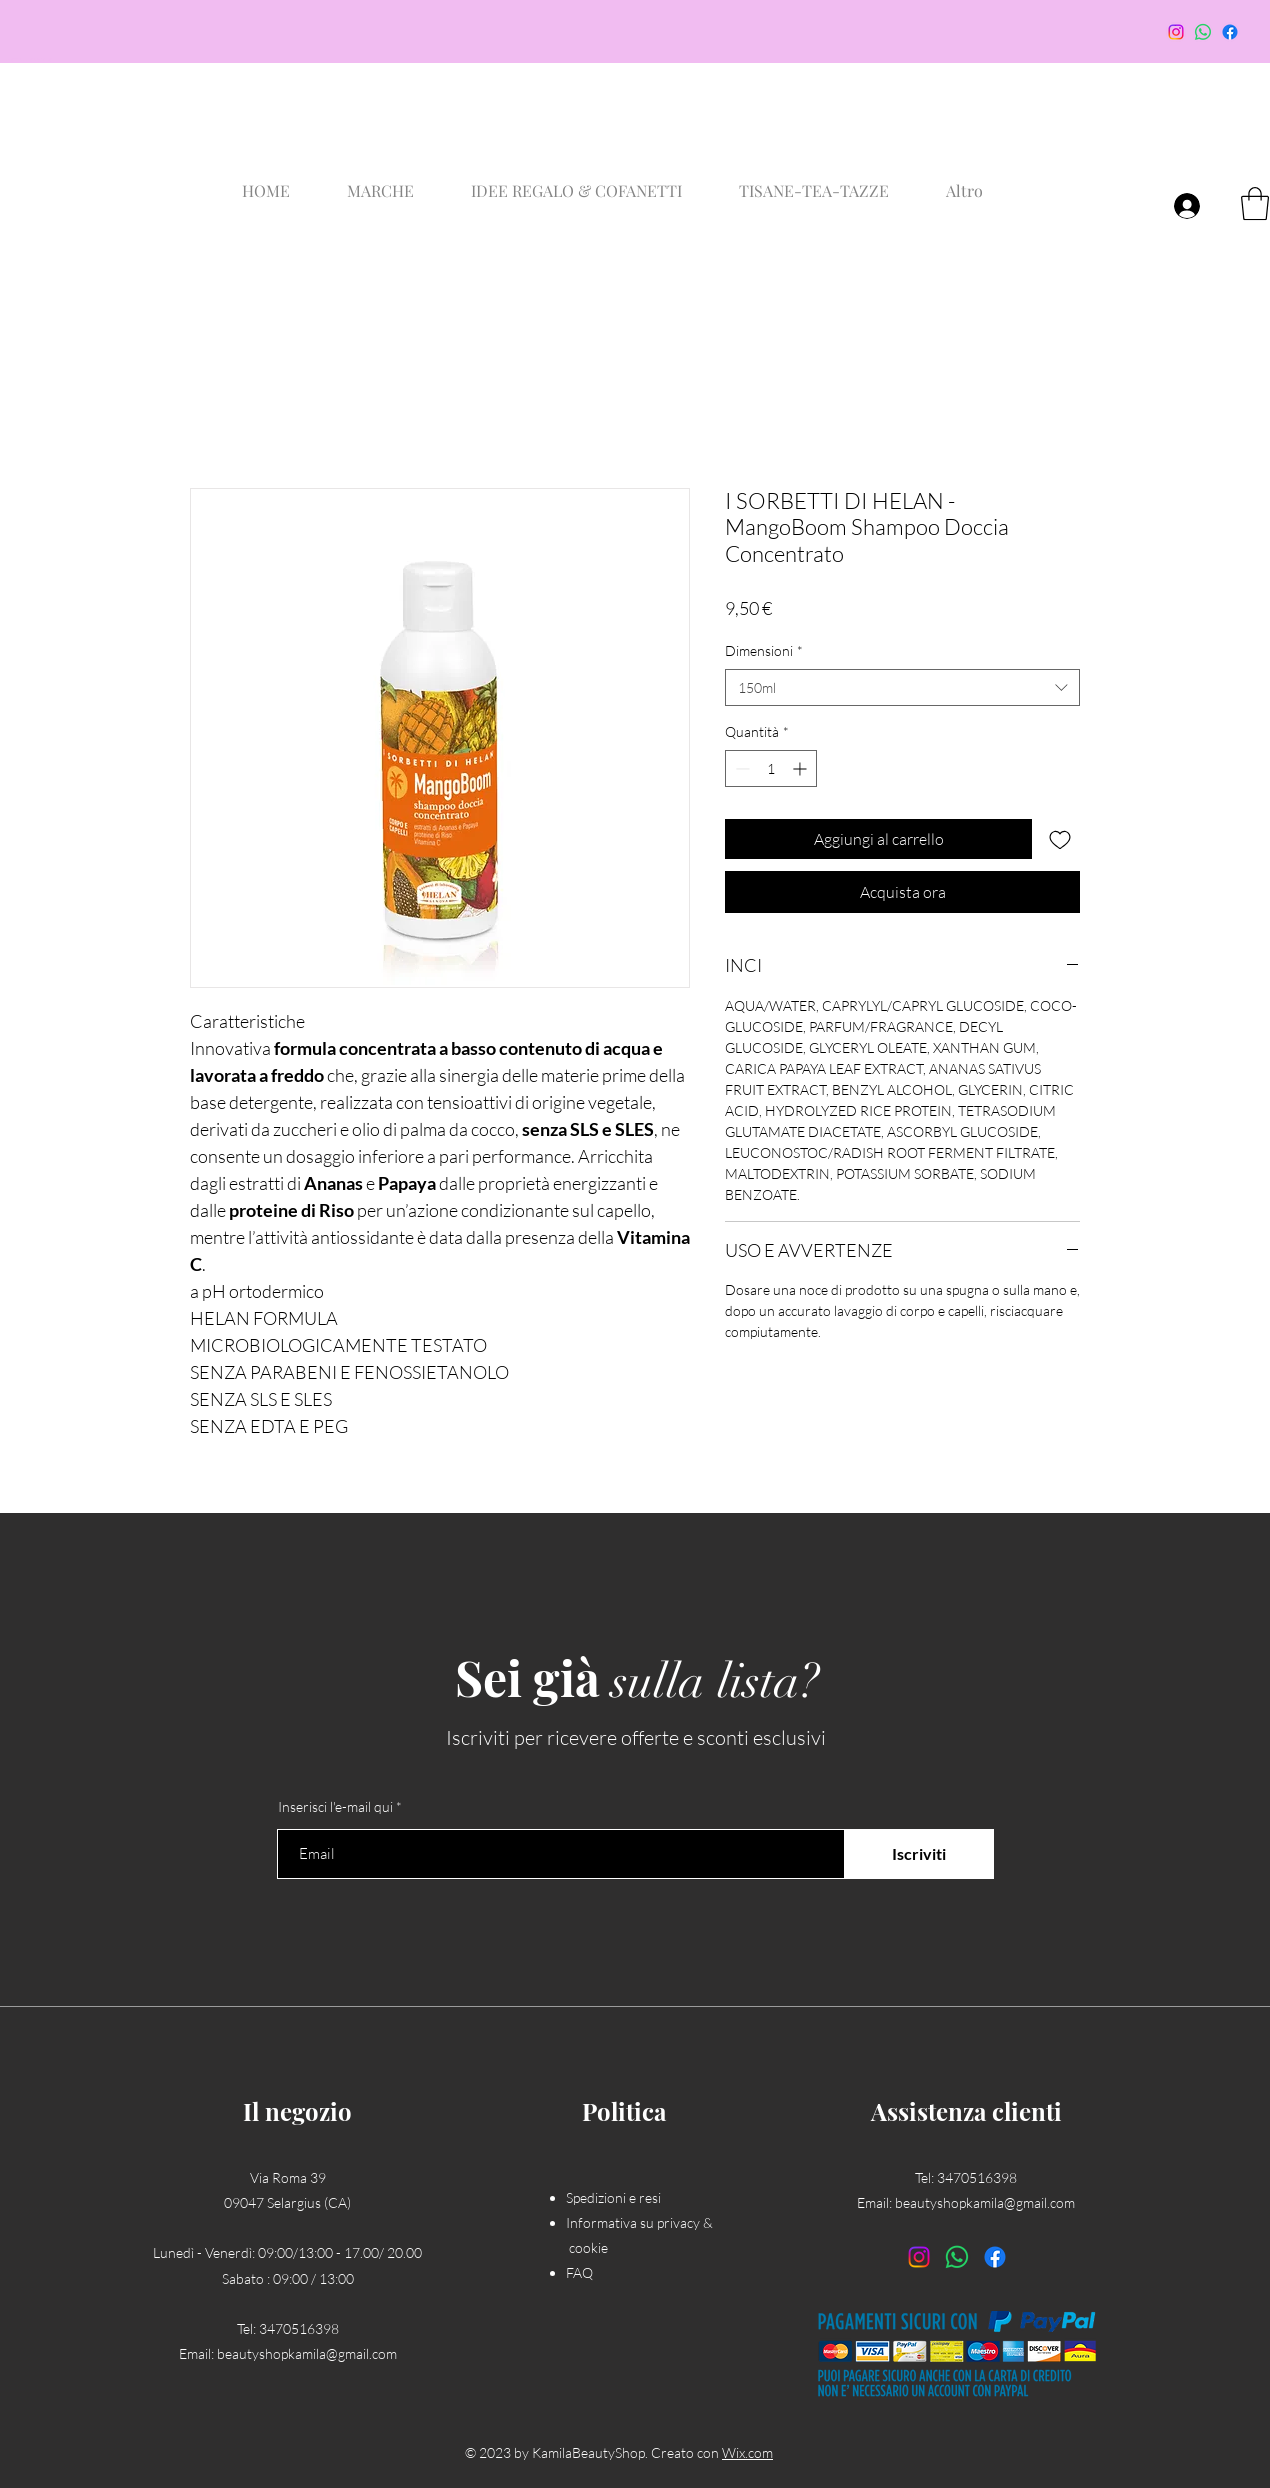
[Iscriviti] (919, 1854)
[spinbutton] (771, 768)
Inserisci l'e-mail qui (335, 1807)
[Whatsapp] (1203, 32)
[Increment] (801, 768)
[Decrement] (740, 768)
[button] (1255, 203)
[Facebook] (1230, 32)
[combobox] (902, 688)
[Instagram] (1176, 32)
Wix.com (747, 2452)
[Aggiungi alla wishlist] (1060, 839)
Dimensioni (764, 650)
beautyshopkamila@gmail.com (307, 2353)
